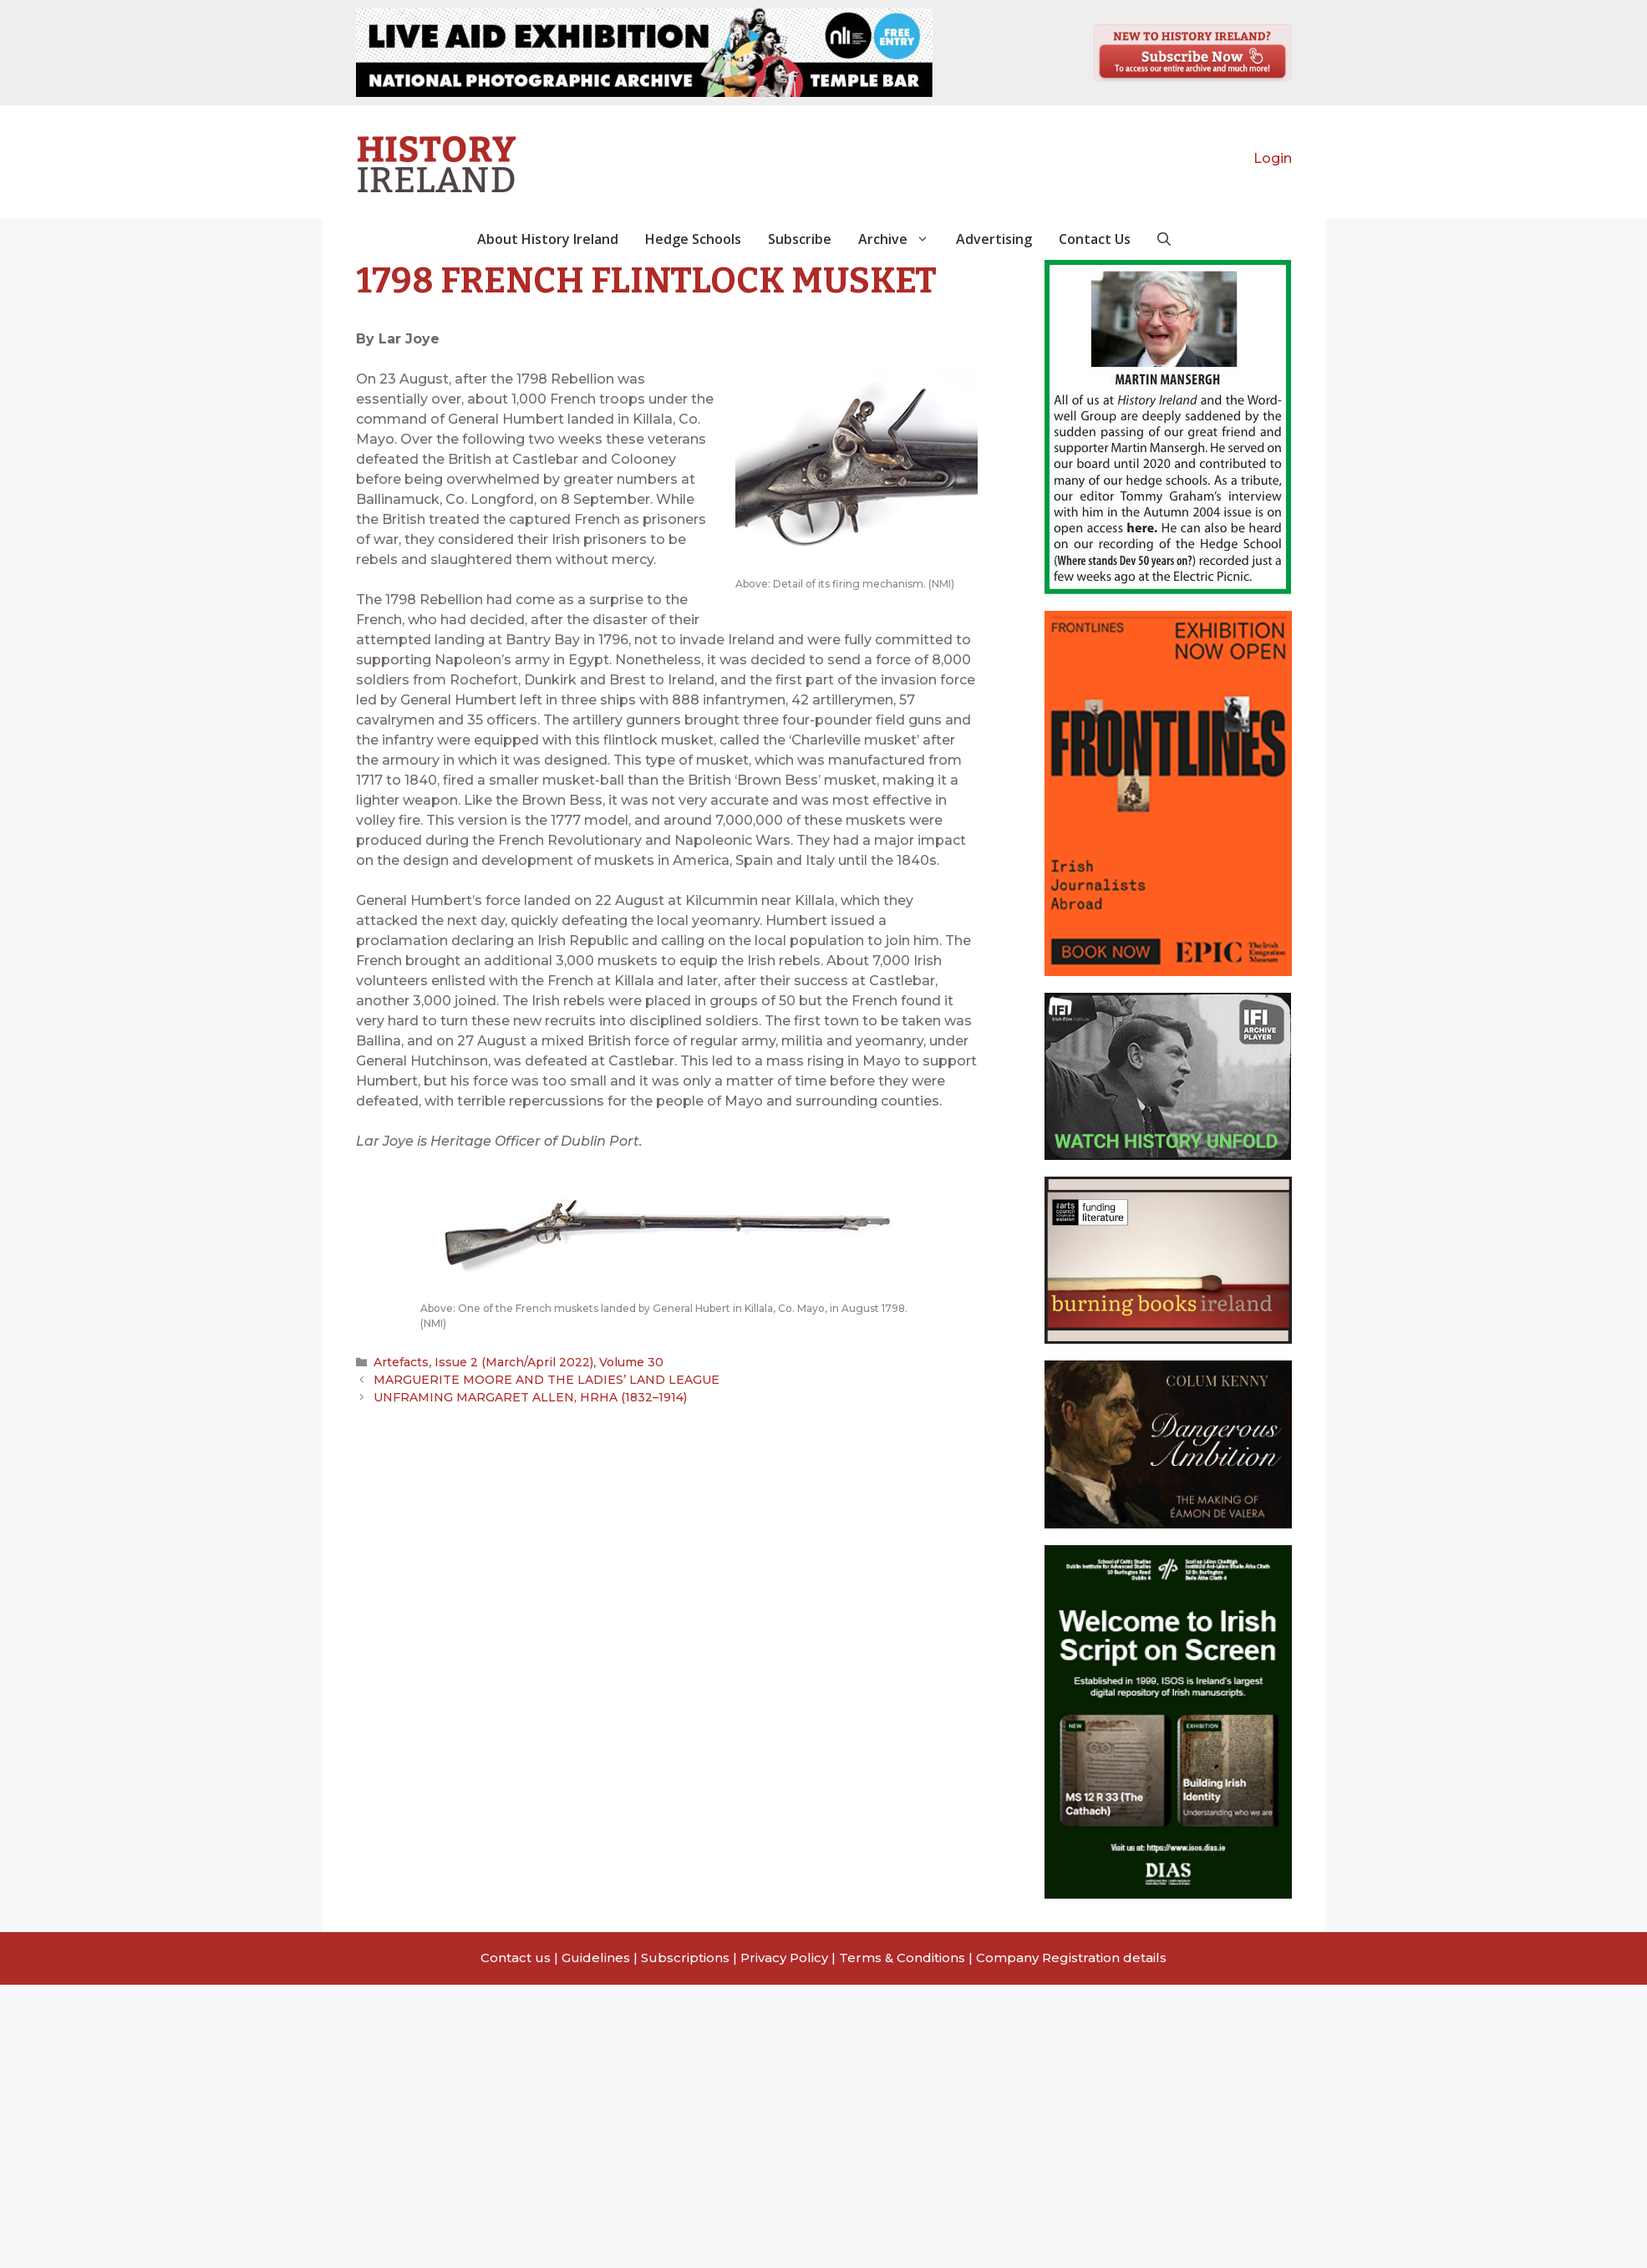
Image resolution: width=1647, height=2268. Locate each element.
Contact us (515, 1957)
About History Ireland (547, 239)
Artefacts (401, 1362)
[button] (1164, 239)
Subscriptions (685, 1957)
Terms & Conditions (902, 1957)
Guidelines (596, 1957)
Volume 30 (622, 1362)
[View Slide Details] (644, 52)
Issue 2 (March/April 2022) (510, 1362)
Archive (900, 239)
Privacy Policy (784, 1957)
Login (1272, 158)
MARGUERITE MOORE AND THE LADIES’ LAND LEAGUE (539, 1379)
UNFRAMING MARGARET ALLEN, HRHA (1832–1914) (521, 1396)
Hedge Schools (693, 239)
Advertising (994, 239)
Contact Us (1095, 239)
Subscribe (799, 239)
